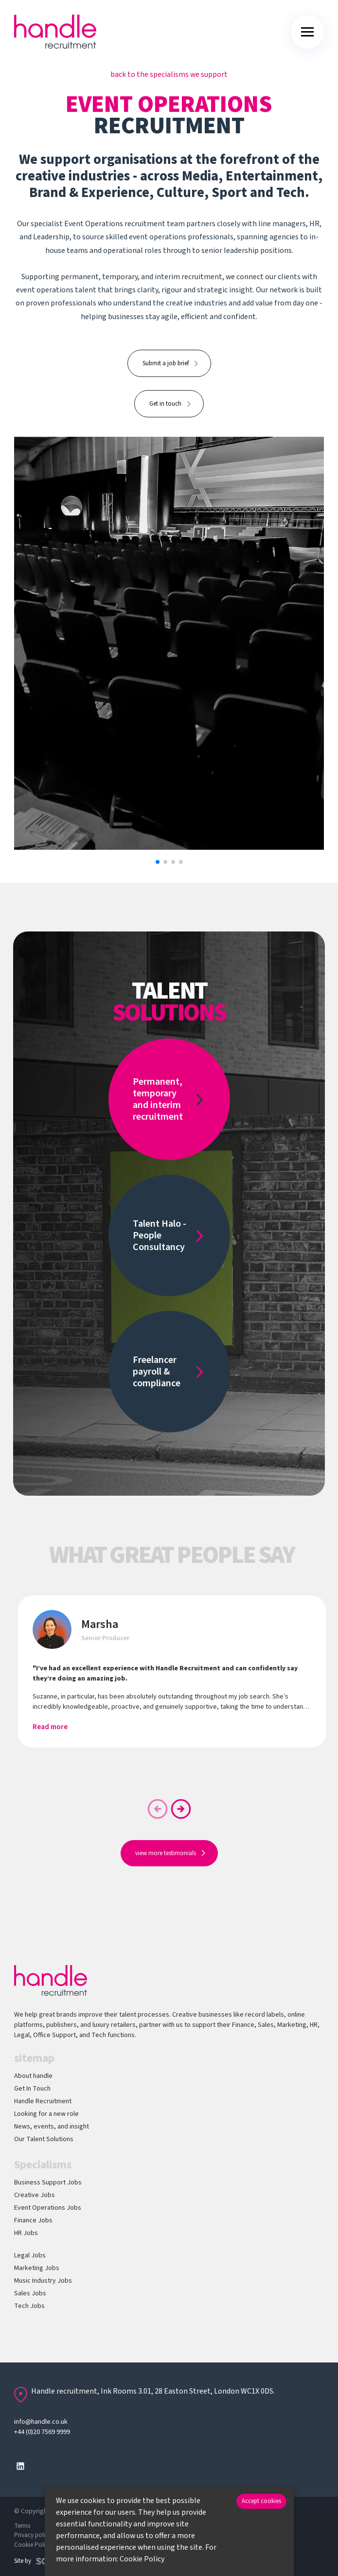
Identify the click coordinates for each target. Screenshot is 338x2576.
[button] (158, 862)
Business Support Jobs (48, 2182)
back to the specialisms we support (169, 74)
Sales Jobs (30, 2293)
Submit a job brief (165, 363)
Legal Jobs (30, 2255)
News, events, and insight (51, 2126)
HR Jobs (26, 2233)
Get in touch (165, 403)
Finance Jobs (33, 2220)
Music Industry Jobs (43, 2281)
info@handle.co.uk (41, 2422)
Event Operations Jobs (47, 2208)
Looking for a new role (46, 2114)
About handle (33, 2076)
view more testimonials (165, 1853)
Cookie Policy (142, 2559)
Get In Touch (32, 2088)
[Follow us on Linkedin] (20, 2466)
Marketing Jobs (36, 2268)
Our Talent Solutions (43, 2139)
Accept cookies (261, 2501)
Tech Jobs (29, 2306)
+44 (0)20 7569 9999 (42, 2432)
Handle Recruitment (42, 2101)
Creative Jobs (34, 2195)
